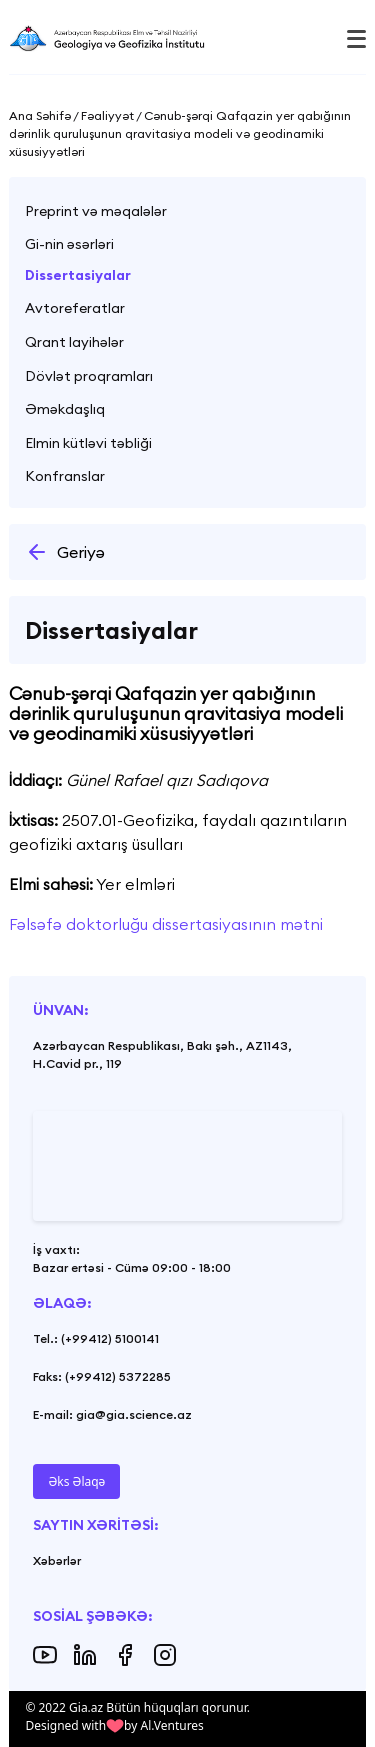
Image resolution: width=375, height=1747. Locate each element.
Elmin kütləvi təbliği (88, 443)
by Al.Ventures (164, 1725)
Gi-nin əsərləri (69, 244)
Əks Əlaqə (76, 1481)
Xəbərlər (57, 1560)
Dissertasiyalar (78, 275)
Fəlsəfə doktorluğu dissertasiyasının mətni (166, 924)
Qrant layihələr (74, 342)
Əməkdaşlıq (65, 409)
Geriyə (65, 552)
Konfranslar (65, 476)
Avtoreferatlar (75, 308)
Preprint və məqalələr (96, 211)
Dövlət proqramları (89, 376)
